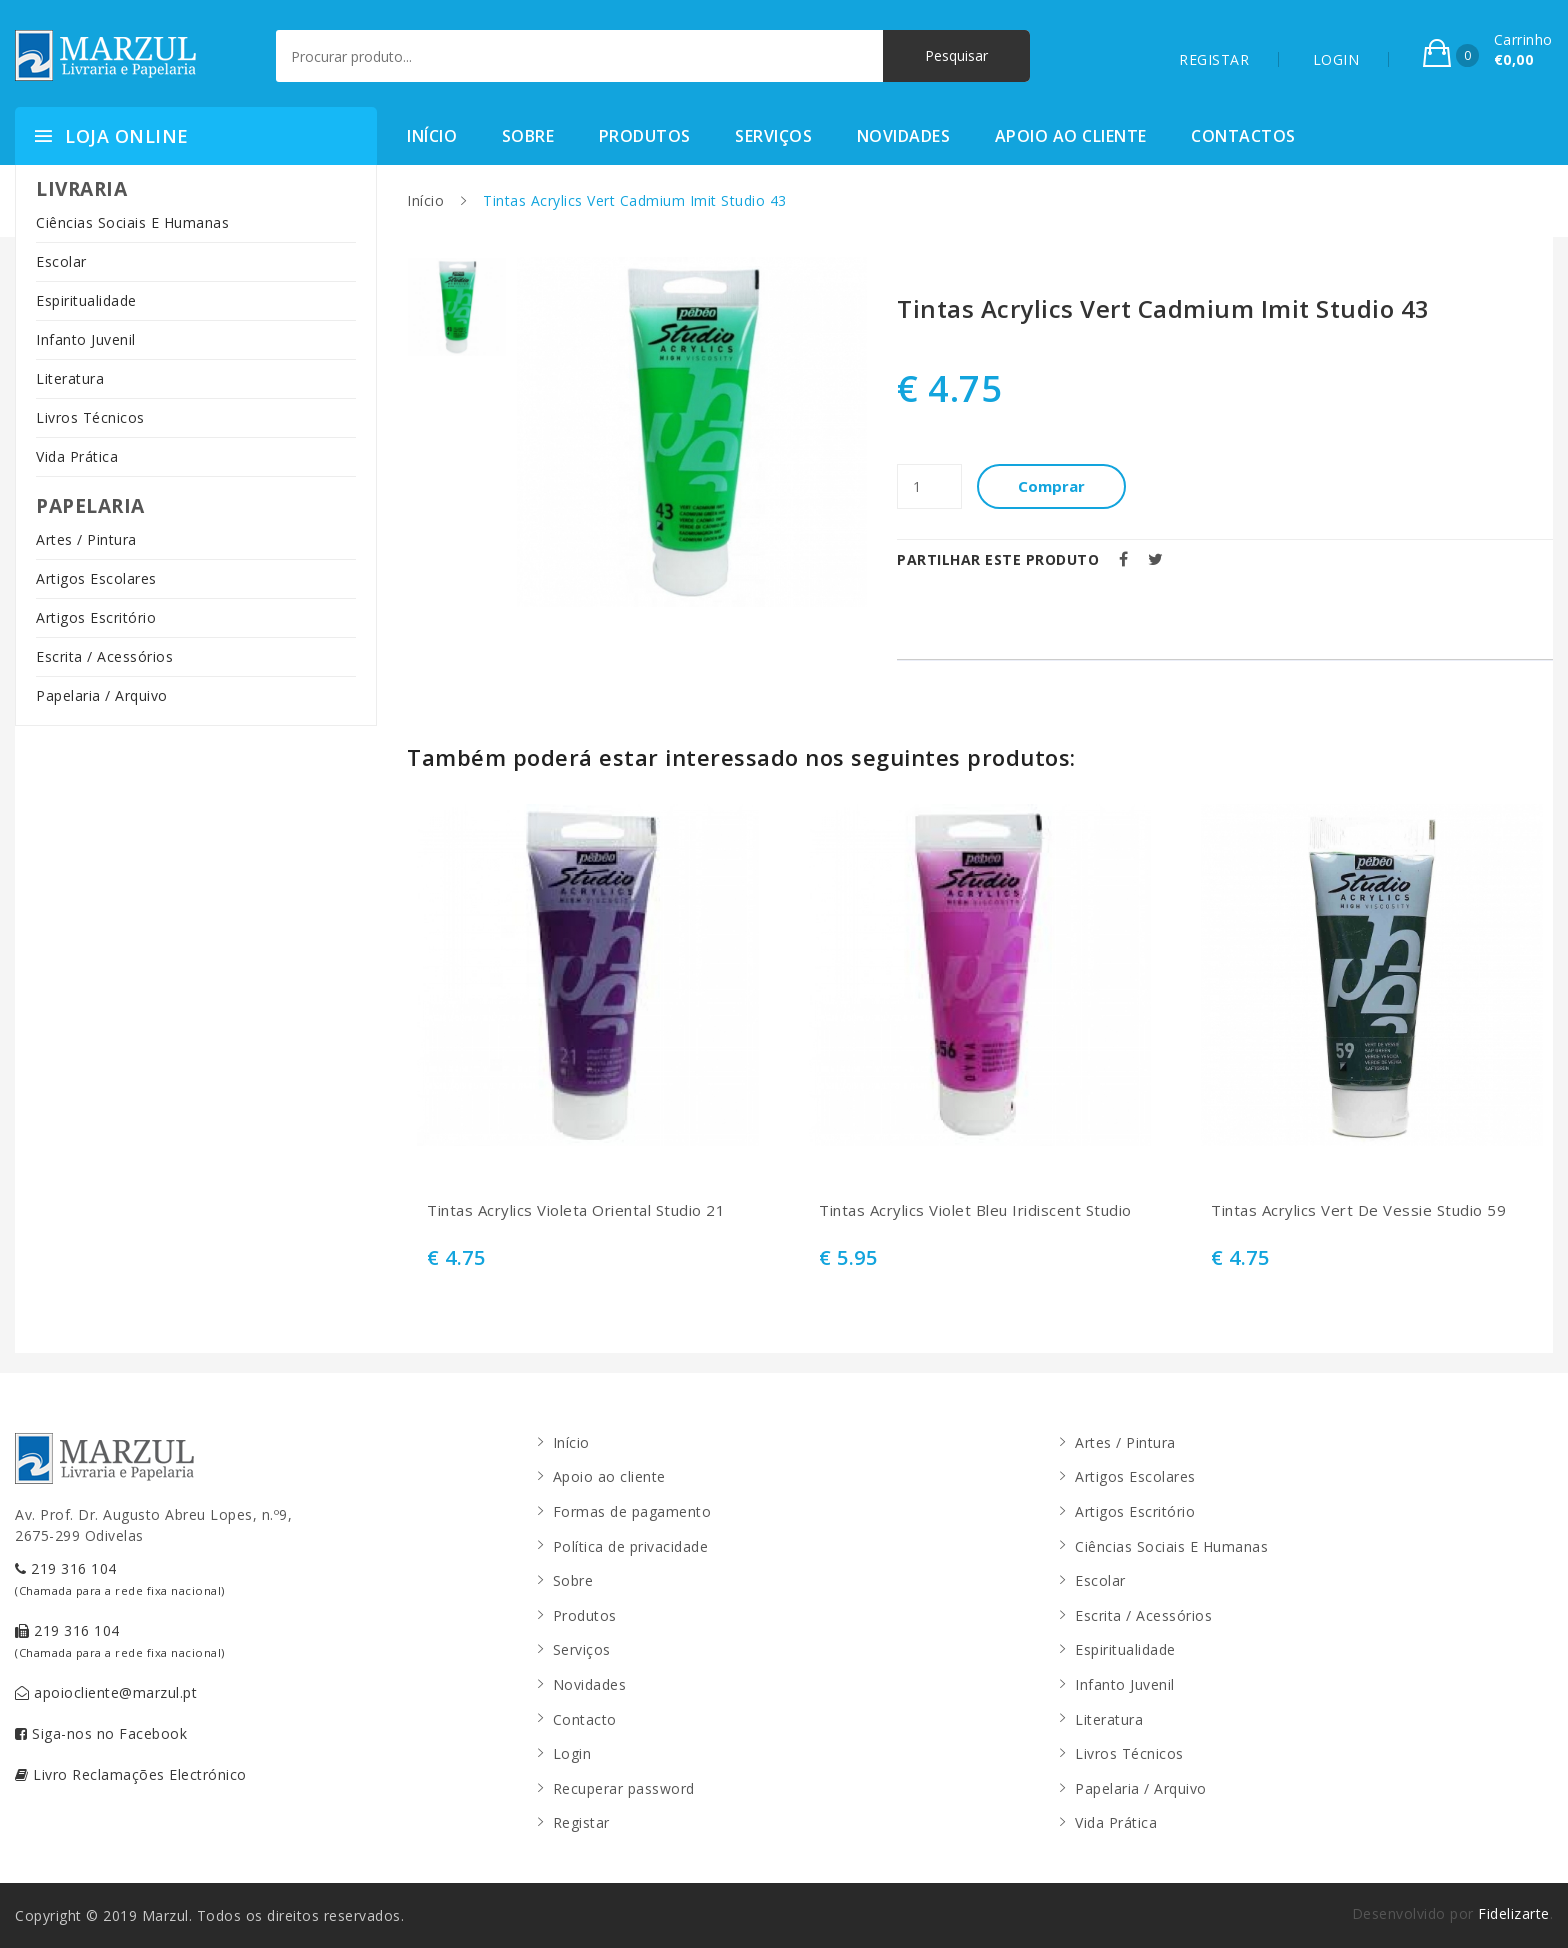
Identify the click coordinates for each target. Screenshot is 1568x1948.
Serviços (773, 136)
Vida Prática (77, 456)
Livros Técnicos (90, 417)
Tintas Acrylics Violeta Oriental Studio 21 (576, 1210)
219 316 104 (120, 1578)
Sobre (528, 136)
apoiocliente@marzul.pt (106, 1692)
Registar (581, 1822)
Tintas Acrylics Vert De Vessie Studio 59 (1358, 1210)
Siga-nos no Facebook (101, 1733)
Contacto (585, 1719)
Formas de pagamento (632, 1511)
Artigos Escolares (96, 578)
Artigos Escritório (96, 617)
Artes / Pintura (86, 539)
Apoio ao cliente (1071, 136)
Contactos (1243, 136)
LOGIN (1336, 59)
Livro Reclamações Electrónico (131, 1774)
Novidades (904, 136)
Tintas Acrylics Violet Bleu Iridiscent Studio (975, 1210)
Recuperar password (624, 1788)
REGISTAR (1214, 59)
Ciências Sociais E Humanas (132, 222)
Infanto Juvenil (86, 339)
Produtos (645, 136)
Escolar (61, 261)
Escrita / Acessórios (104, 656)
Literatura (70, 378)
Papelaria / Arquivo (102, 695)
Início (432, 136)
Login (572, 1753)
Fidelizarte (1514, 1913)
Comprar (1052, 486)
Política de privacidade (631, 1546)
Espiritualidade (86, 300)
